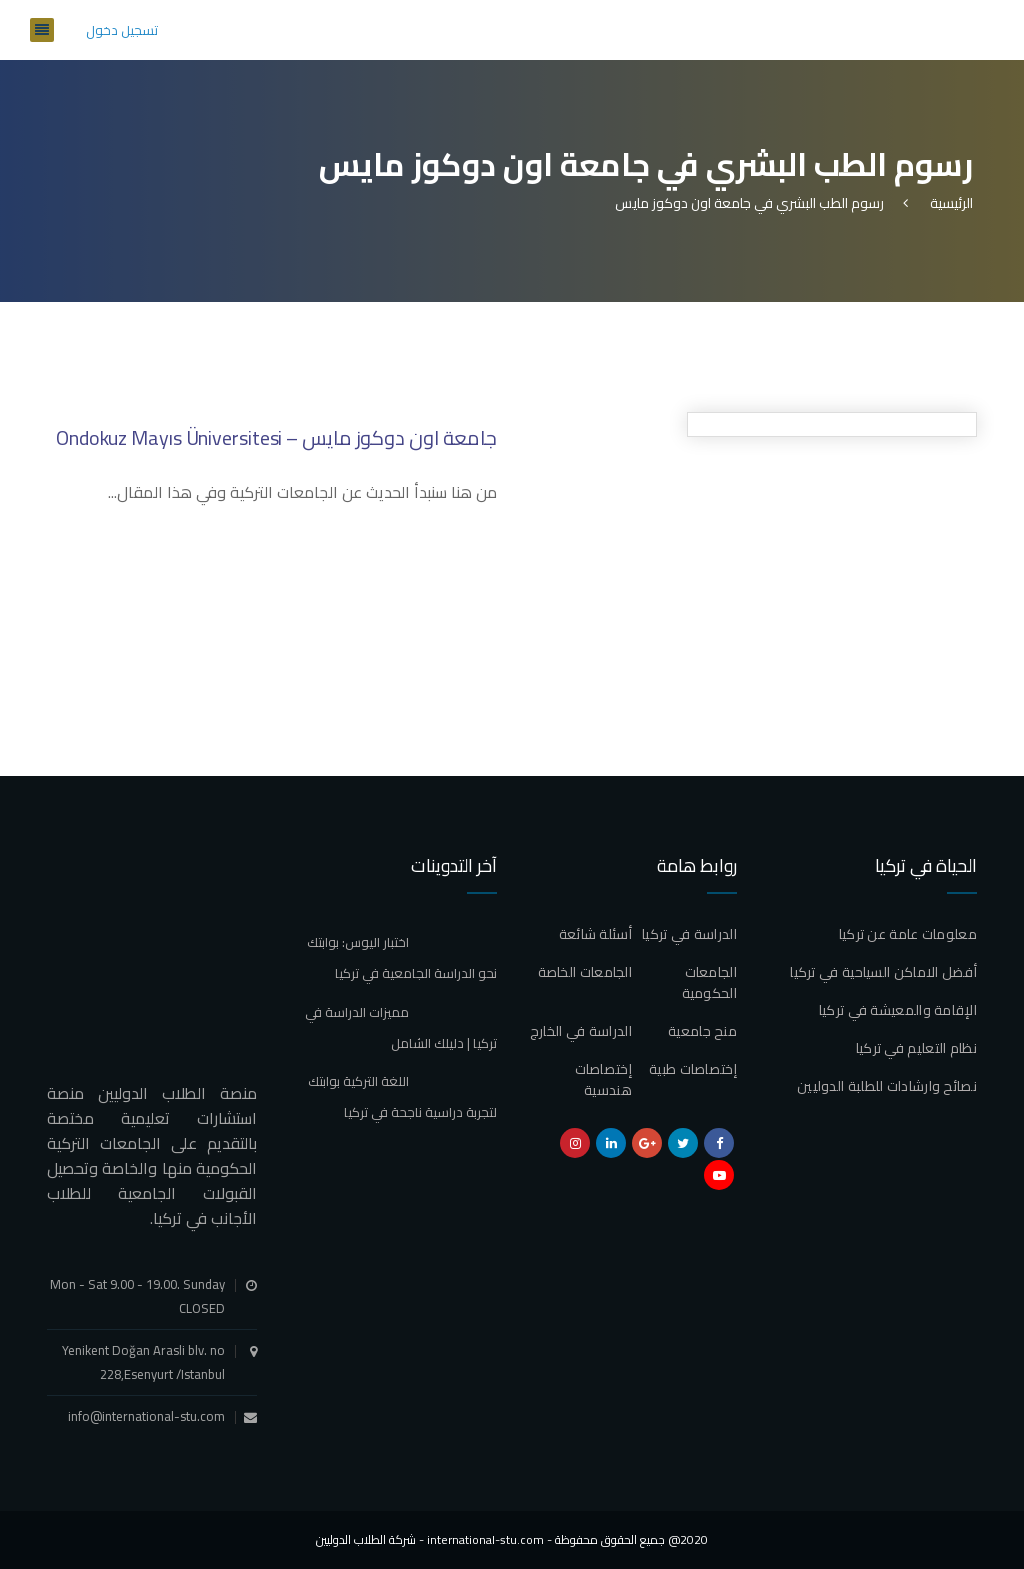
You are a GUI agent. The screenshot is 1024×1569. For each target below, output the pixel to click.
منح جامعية (702, 1031)
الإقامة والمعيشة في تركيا (898, 1010)
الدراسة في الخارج (581, 1031)
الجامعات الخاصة (585, 972)
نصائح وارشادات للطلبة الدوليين (887, 1086)
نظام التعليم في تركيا (916, 1048)
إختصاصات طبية (693, 1069)
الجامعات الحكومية (709, 982)
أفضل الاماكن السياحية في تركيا (883, 972)
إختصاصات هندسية (603, 1079)
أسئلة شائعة (595, 934)
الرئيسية (948, 203)
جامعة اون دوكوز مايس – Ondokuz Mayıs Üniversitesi (276, 437)
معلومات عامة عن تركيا (908, 934)
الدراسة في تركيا (689, 934)
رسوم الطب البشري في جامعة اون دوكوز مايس (749, 203)
